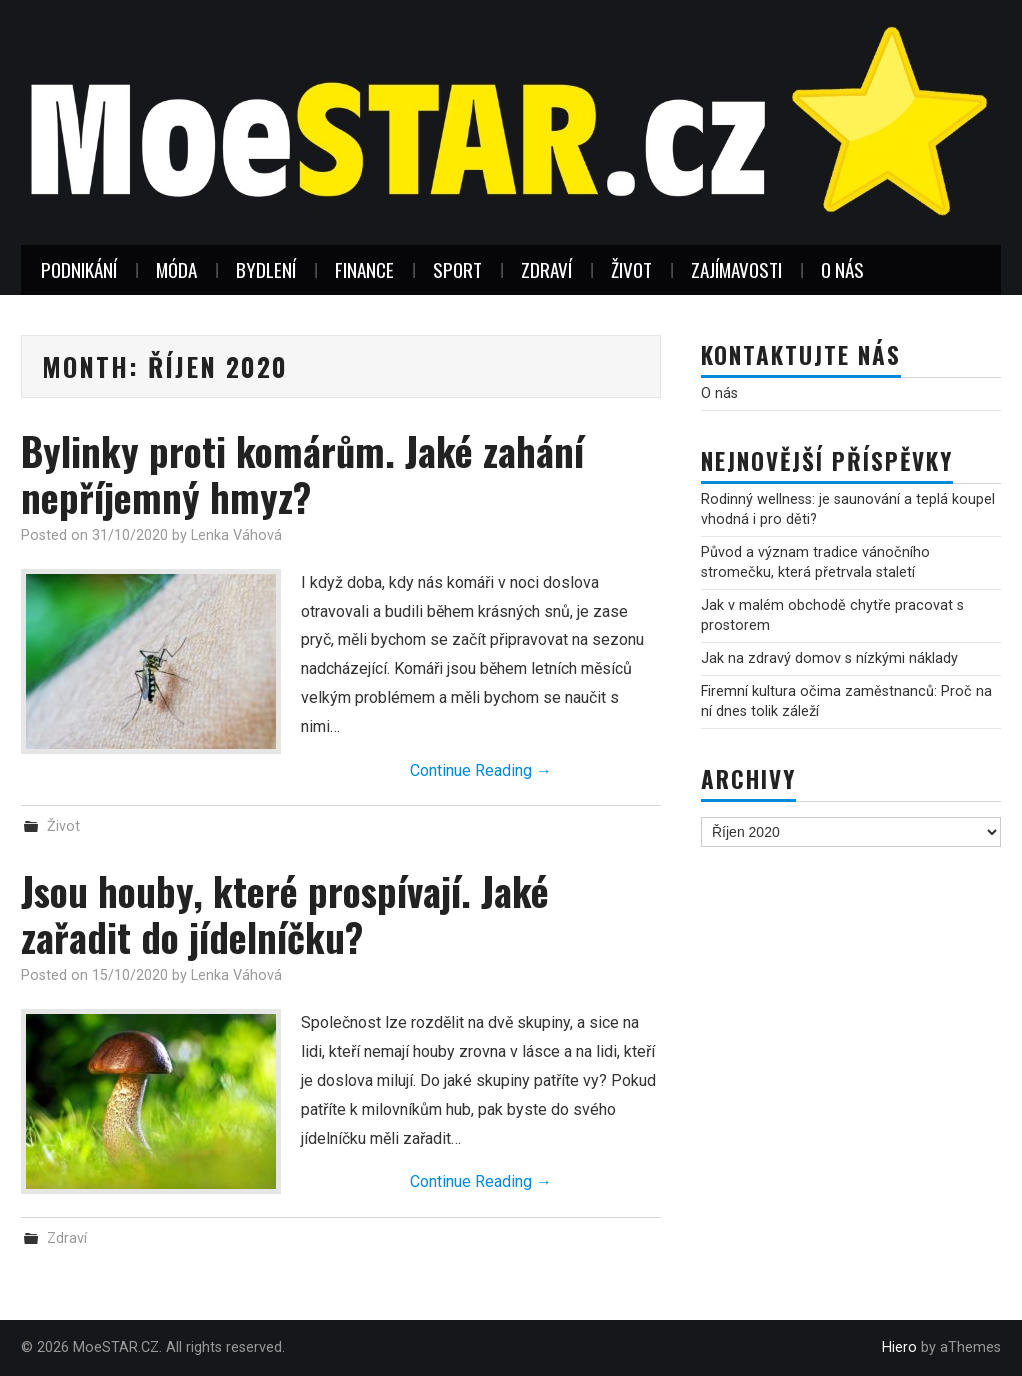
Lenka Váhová (236, 535)
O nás (842, 269)
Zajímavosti (736, 269)
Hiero (899, 1347)
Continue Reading (481, 770)
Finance (364, 269)
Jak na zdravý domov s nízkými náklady (829, 658)
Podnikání (79, 269)
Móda (176, 269)
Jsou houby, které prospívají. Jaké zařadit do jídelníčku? (285, 913)
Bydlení (266, 269)
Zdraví (546, 269)
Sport (457, 269)
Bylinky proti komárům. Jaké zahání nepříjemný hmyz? (302, 473)
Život (631, 269)
